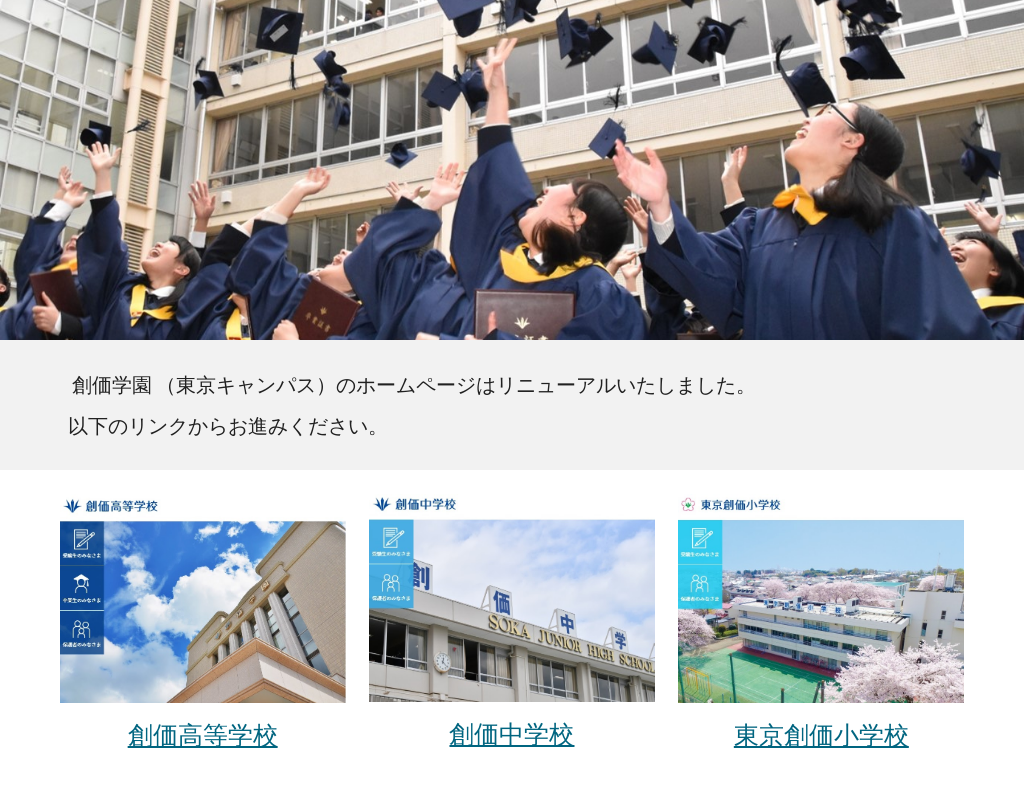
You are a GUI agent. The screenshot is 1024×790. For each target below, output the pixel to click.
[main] (512, 405)
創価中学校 (511, 733)
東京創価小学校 (821, 734)
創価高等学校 (203, 734)
